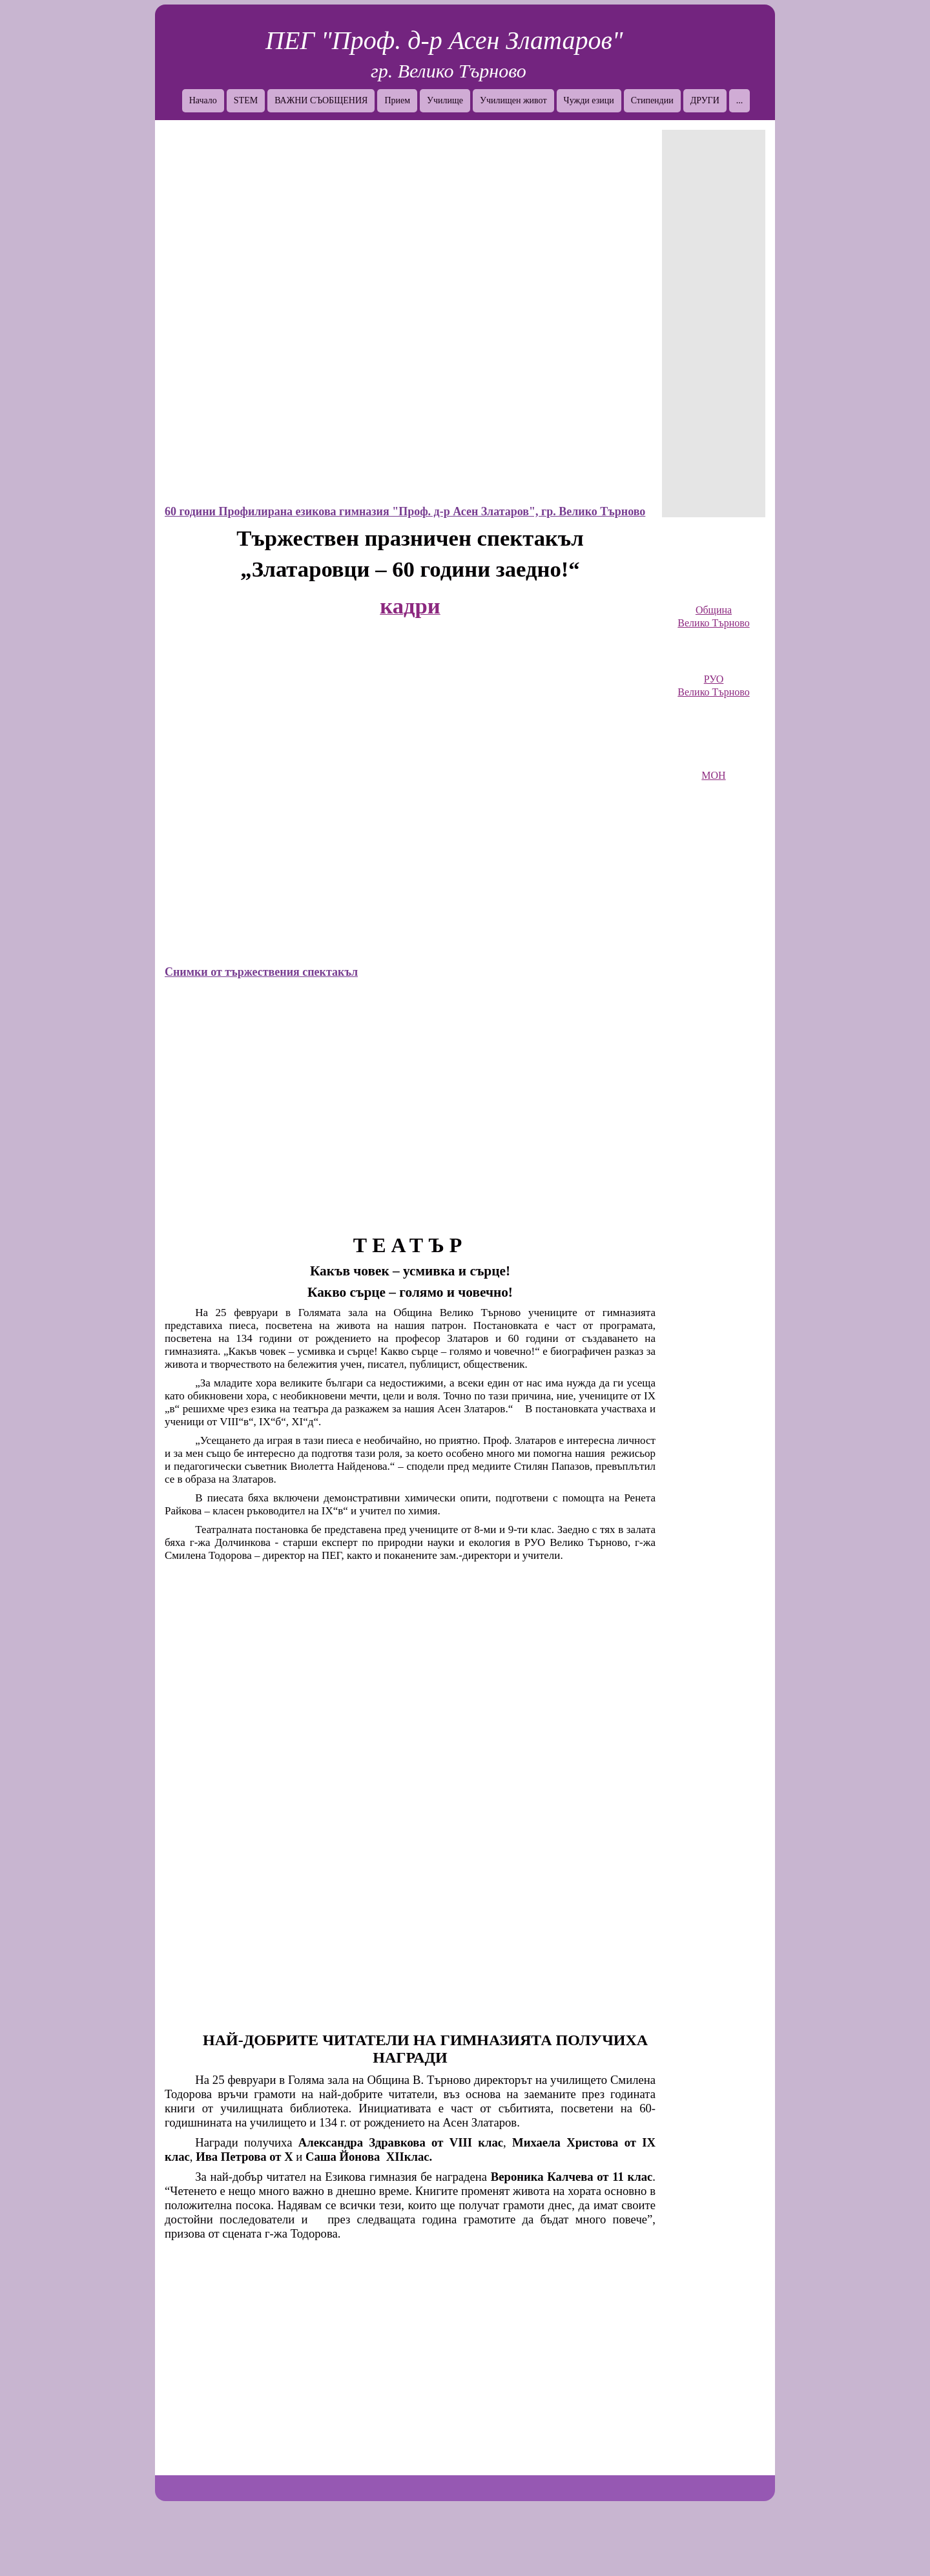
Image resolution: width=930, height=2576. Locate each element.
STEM (246, 100)
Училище (445, 100)
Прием (397, 100)
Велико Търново (713, 622)
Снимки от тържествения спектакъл (261, 971)
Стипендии (652, 100)
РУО (714, 679)
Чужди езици (589, 100)
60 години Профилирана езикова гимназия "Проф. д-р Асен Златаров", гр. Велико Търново (405, 511)
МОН (713, 775)
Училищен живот (513, 100)
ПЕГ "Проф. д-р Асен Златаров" (444, 40)
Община (714, 609)
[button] (410, 314)
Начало (203, 100)
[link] (713, 572)
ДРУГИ (704, 100)
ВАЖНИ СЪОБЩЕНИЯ (320, 100)
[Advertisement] (713, 323)
